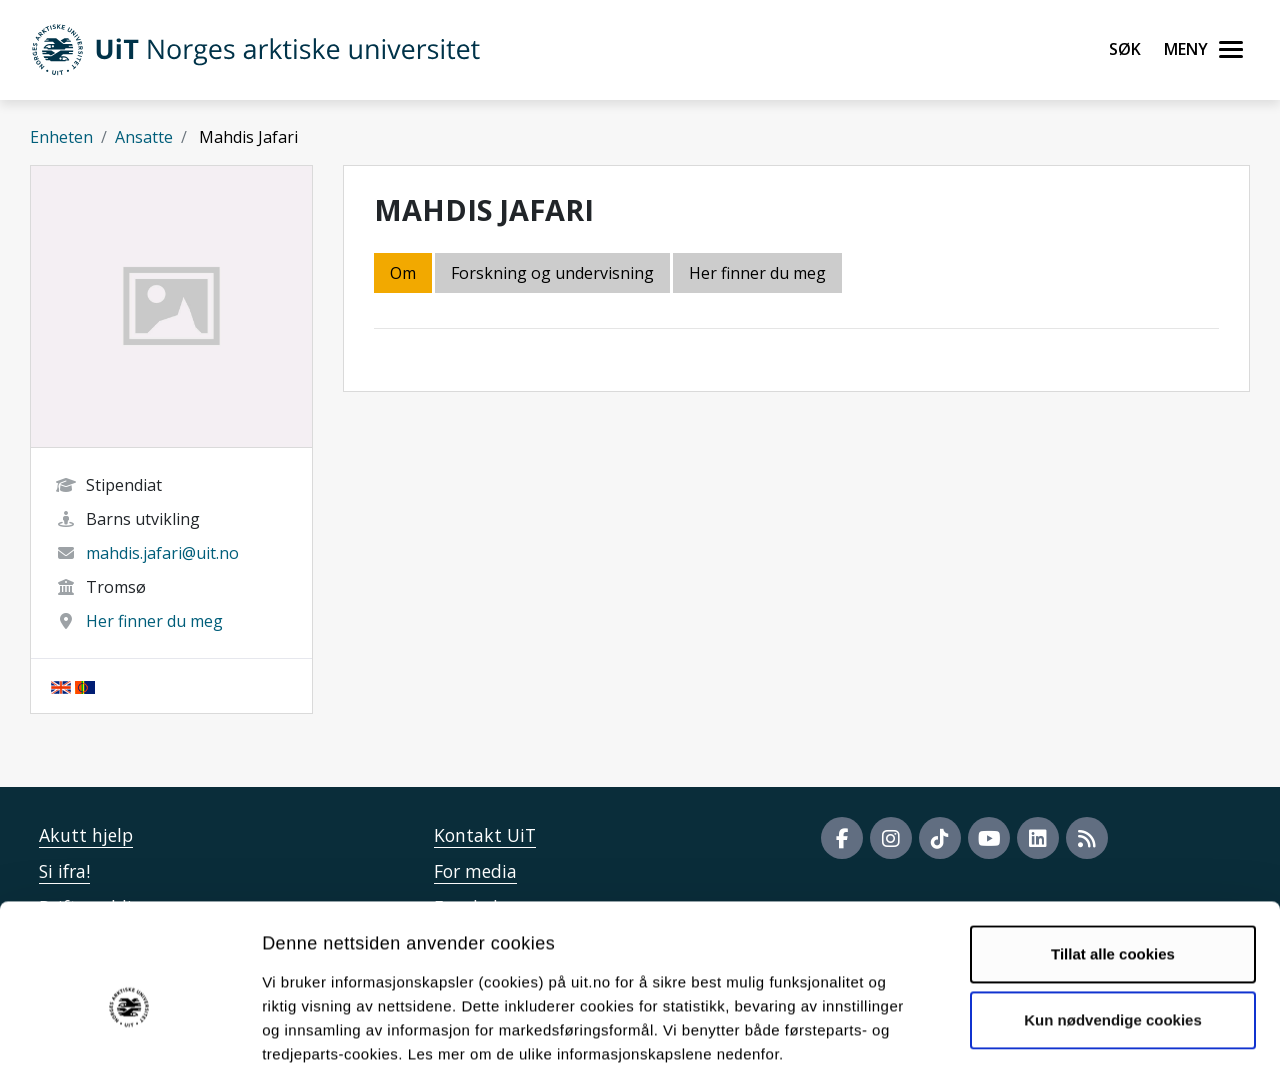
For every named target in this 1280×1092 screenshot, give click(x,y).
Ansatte (144, 137)
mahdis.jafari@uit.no (162, 553)
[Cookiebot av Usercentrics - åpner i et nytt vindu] (129, 1053)
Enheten (61, 137)
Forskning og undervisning (552, 273)
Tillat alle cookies (1113, 872)
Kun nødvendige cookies (1113, 937)
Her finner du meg (154, 621)
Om (403, 273)
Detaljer (1065, 1052)
